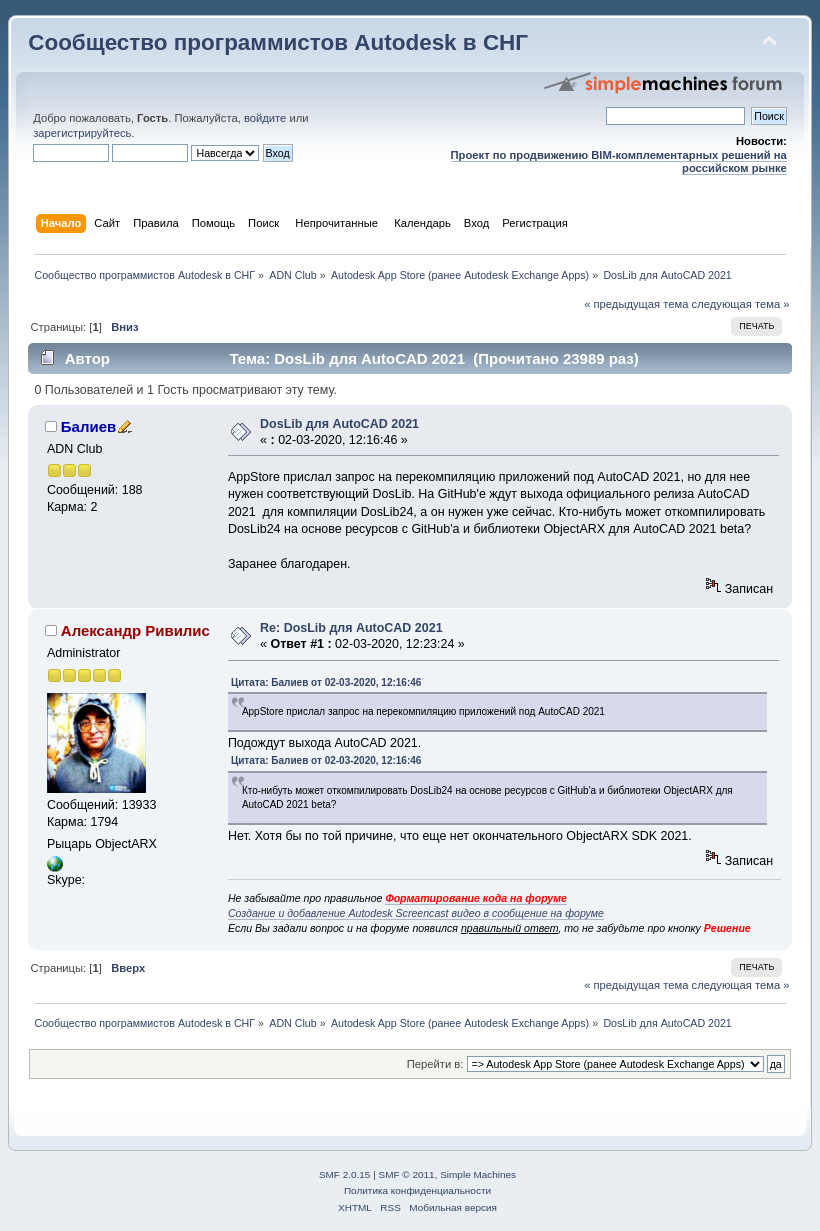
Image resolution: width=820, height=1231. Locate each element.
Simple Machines (478, 1174)
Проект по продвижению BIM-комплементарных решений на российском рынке (619, 161)
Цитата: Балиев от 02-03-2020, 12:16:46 (326, 682)
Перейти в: (435, 1064)
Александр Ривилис (135, 630)
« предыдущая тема (636, 304)
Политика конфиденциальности (417, 1190)
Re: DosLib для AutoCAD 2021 (351, 628)
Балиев (88, 426)
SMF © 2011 (407, 1174)
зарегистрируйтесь (82, 133)
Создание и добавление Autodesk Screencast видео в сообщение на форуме (416, 913)
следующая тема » (741, 304)
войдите (265, 118)
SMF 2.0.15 (345, 1174)
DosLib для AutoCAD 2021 (339, 424)
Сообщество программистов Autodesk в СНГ (278, 42)
